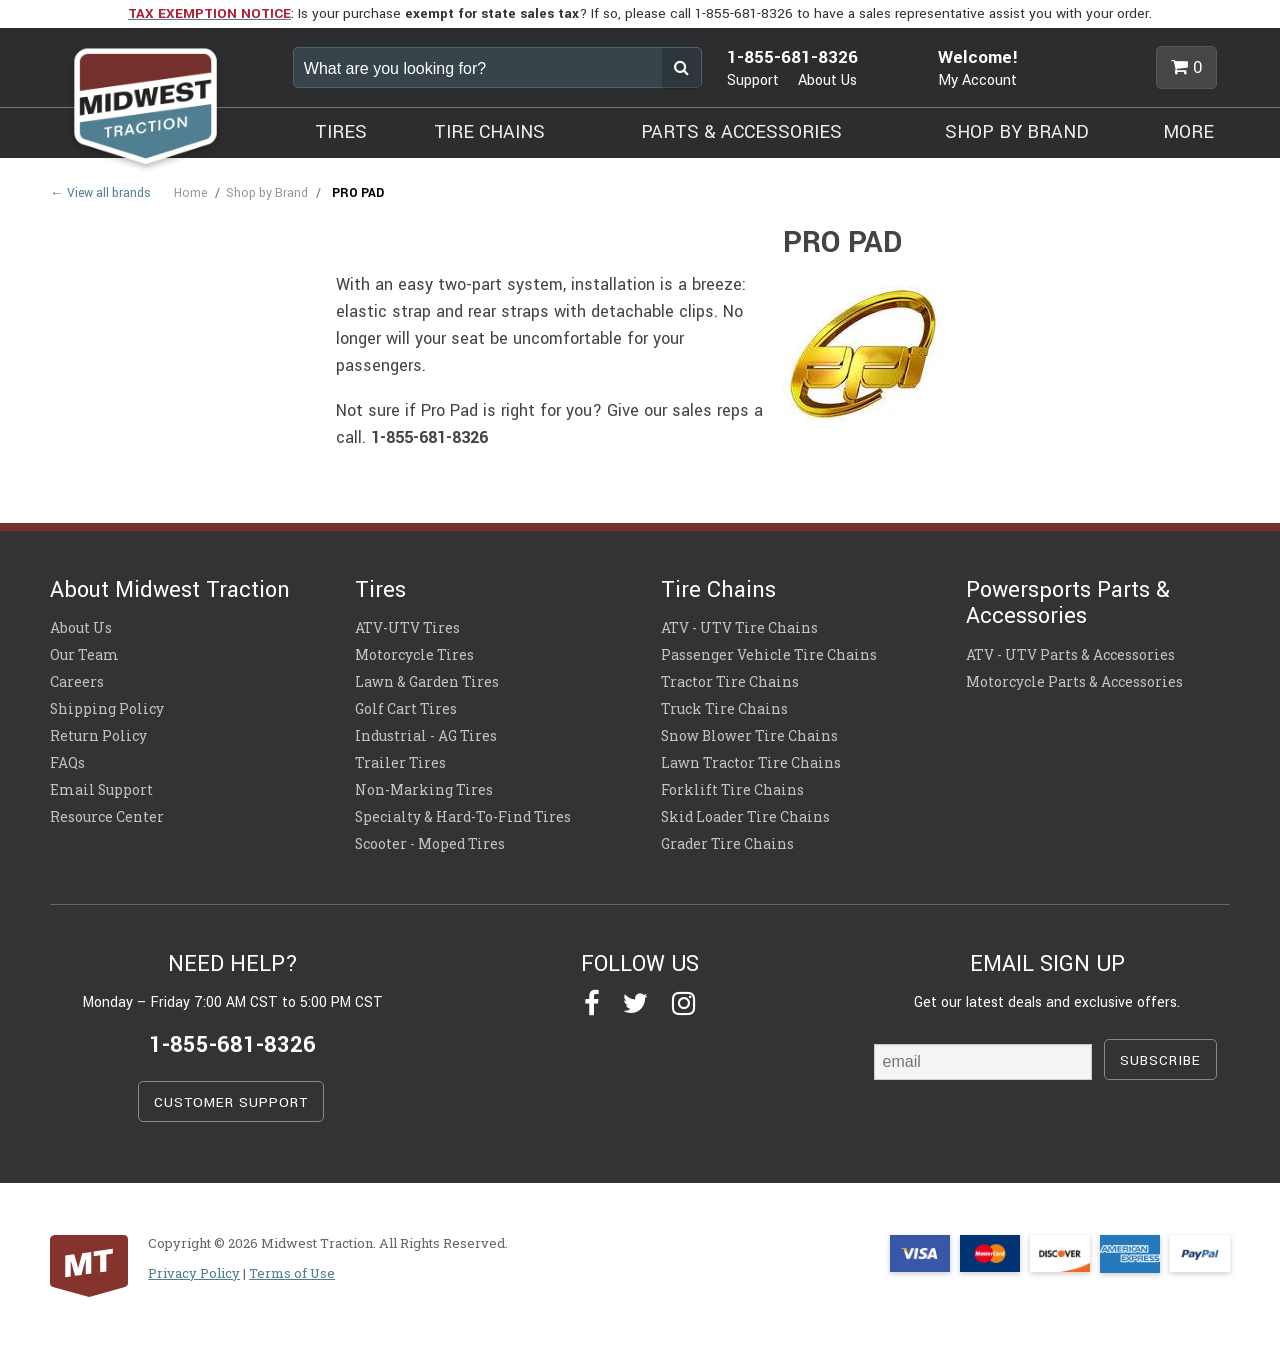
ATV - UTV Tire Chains (739, 628)
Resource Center (107, 817)
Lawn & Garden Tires (427, 682)
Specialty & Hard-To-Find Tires (463, 817)
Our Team (84, 655)
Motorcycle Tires (414, 655)
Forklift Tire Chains (732, 790)
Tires (380, 590)
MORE (1188, 132)
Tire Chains (718, 590)
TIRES (341, 132)
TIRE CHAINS (489, 132)
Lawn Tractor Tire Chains (751, 763)
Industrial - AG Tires (426, 736)
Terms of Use (292, 1273)
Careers (77, 682)
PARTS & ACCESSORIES (741, 132)
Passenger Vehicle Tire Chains (769, 655)
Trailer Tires (400, 763)
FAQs (67, 763)
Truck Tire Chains (724, 709)
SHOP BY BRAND (1017, 132)
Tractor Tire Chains (730, 682)
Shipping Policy (107, 709)
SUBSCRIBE (1160, 1060)
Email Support (101, 790)
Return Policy (98, 736)
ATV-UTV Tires (407, 628)
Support (753, 80)
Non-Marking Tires (424, 790)
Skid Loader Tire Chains (745, 817)
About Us (827, 80)
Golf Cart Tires (406, 709)
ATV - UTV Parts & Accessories (1070, 655)
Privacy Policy (194, 1273)
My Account (977, 80)
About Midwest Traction (170, 590)
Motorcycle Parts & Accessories (1074, 682)
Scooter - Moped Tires (430, 844)
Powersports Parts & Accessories (1068, 603)
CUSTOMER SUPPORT (231, 1102)
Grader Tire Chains (727, 844)
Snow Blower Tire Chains (749, 736)
